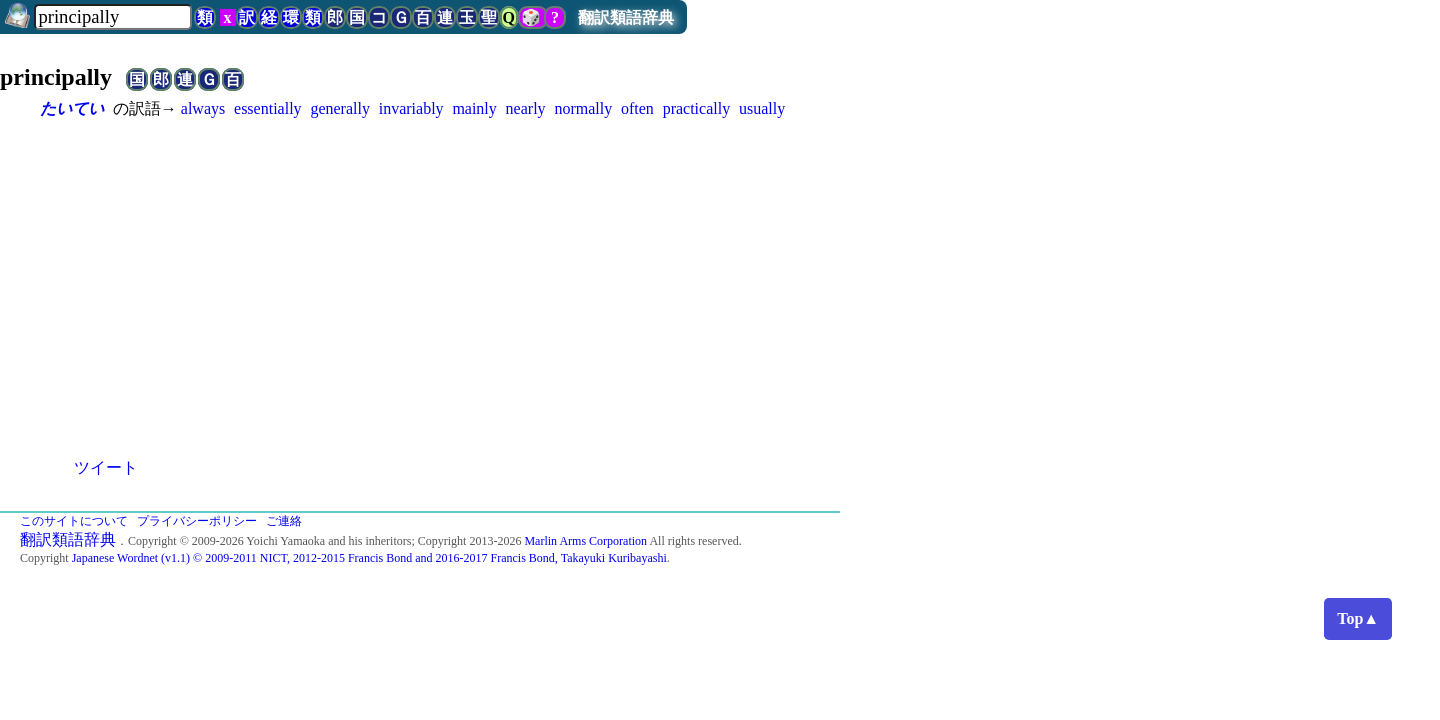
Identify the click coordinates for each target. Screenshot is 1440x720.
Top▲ (1358, 618)
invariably (411, 108)
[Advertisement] (720, 270)
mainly (474, 108)
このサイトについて (74, 521)
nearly (526, 108)
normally (583, 108)
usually (762, 108)
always (203, 108)
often (637, 108)
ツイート (106, 467)
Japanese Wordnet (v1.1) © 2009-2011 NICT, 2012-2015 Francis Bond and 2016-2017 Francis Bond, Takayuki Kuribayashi (369, 558)
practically (697, 108)
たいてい (72, 108)
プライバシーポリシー (197, 521)
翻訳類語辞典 (626, 17)
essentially (268, 108)
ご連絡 (284, 521)
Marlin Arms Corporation (585, 541)
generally (340, 108)
